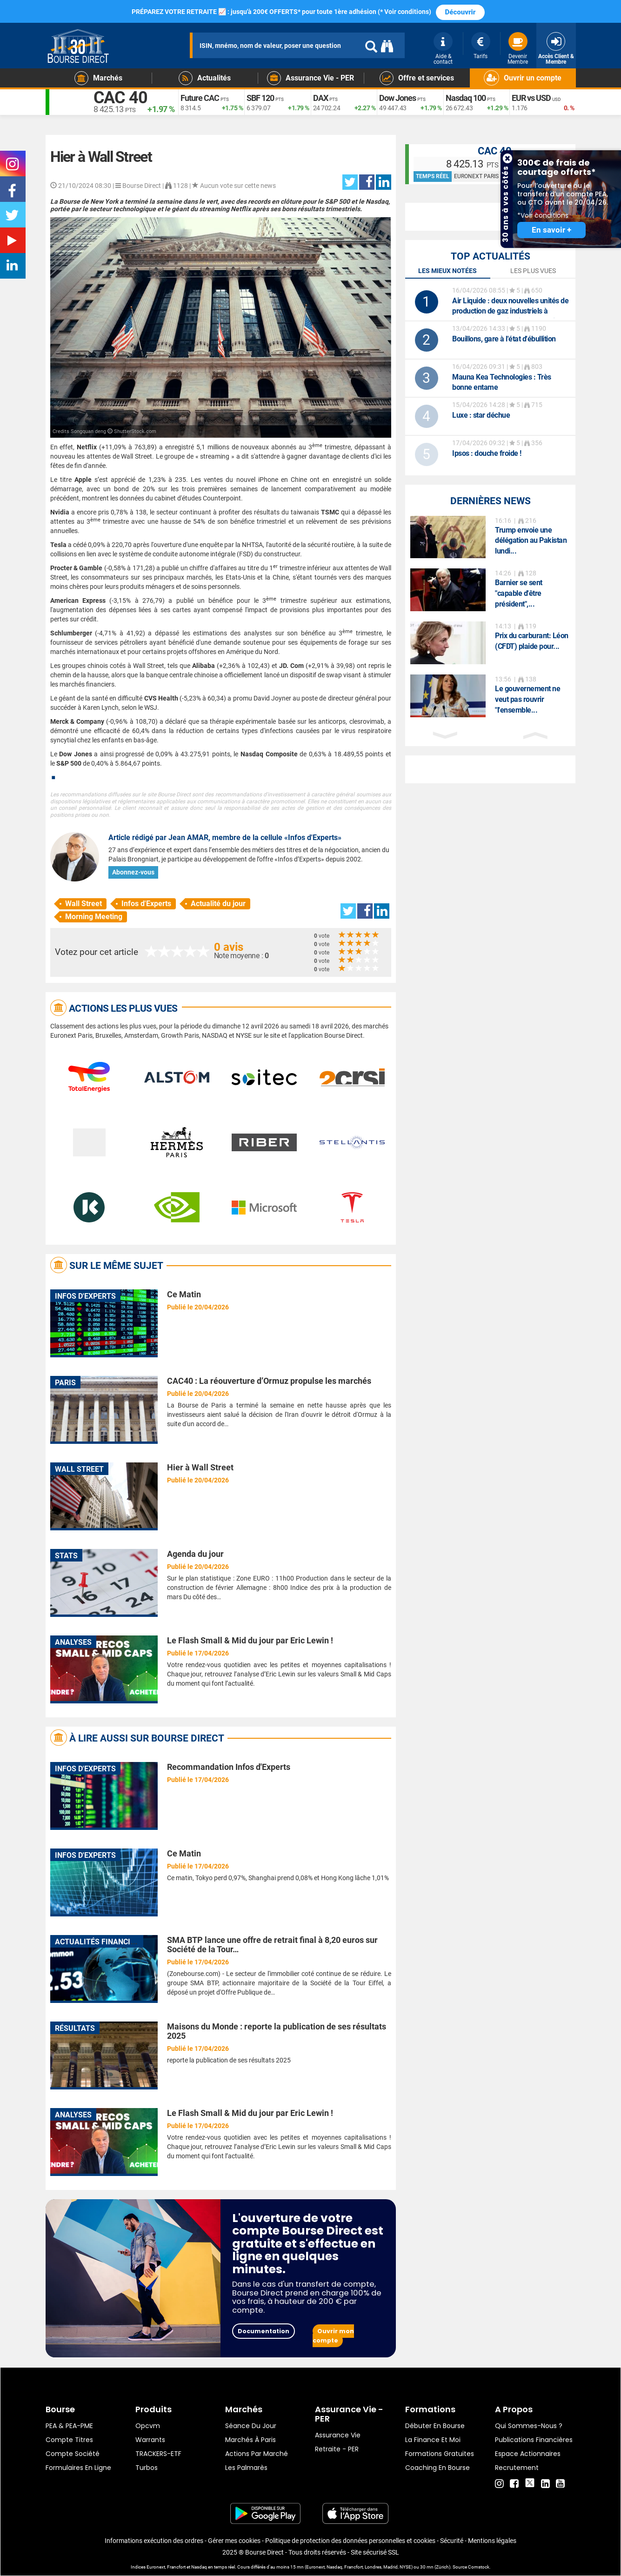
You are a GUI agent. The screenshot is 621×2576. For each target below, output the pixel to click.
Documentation (263, 2331)
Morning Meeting (93, 916)
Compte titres (69, 2439)
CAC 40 (120, 97)
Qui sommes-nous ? (528, 2425)
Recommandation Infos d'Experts (228, 1767)
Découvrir (460, 12)
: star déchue (481, 415)
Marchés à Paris (250, 2439)
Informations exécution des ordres (154, 2540)
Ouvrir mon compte (333, 2335)
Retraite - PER (337, 2449)
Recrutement (517, 2467)
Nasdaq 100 (466, 98)
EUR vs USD (531, 98)
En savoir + (551, 230)
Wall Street (83, 903)
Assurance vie (338, 2435)
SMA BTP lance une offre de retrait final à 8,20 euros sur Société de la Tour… (272, 1944)
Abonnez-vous (133, 872)
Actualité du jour (218, 903)
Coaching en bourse (437, 2467)
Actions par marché (256, 2453)
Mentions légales (492, 2540)
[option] (490, 537)
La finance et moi (433, 2439)
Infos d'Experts (146, 903)
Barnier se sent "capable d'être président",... (518, 593)
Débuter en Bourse (435, 2425)
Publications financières (534, 2439)
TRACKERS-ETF (158, 2453)
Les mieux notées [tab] (447, 270)
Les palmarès (246, 2467)
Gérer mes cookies (234, 2540)
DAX (320, 98)
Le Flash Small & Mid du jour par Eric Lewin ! (250, 1640)
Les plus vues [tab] (533, 270)
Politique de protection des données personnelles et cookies (350, 2540)
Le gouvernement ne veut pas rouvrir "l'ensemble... (527, 699)
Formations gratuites (439, 2453)
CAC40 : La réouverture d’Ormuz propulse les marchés (269, 1381)
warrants (150, 2439)
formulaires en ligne (78, 2467)
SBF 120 (260, 98)
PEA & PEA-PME (69, 2425)
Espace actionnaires (528, 2453)
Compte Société (73, 2453)
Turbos (146, 2467)
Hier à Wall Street (200, 1467)
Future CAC (199, 98)
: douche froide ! (486, 453)
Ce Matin (184, 1294)
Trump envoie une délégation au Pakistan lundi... (531, 541)
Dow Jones (397, 98)
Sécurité (451, 2540)
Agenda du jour (195, 1554)
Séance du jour (250, 2425)
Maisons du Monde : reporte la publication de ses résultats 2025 (276, 2031)
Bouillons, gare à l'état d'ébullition (504, 338)
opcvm (147, 2425)
